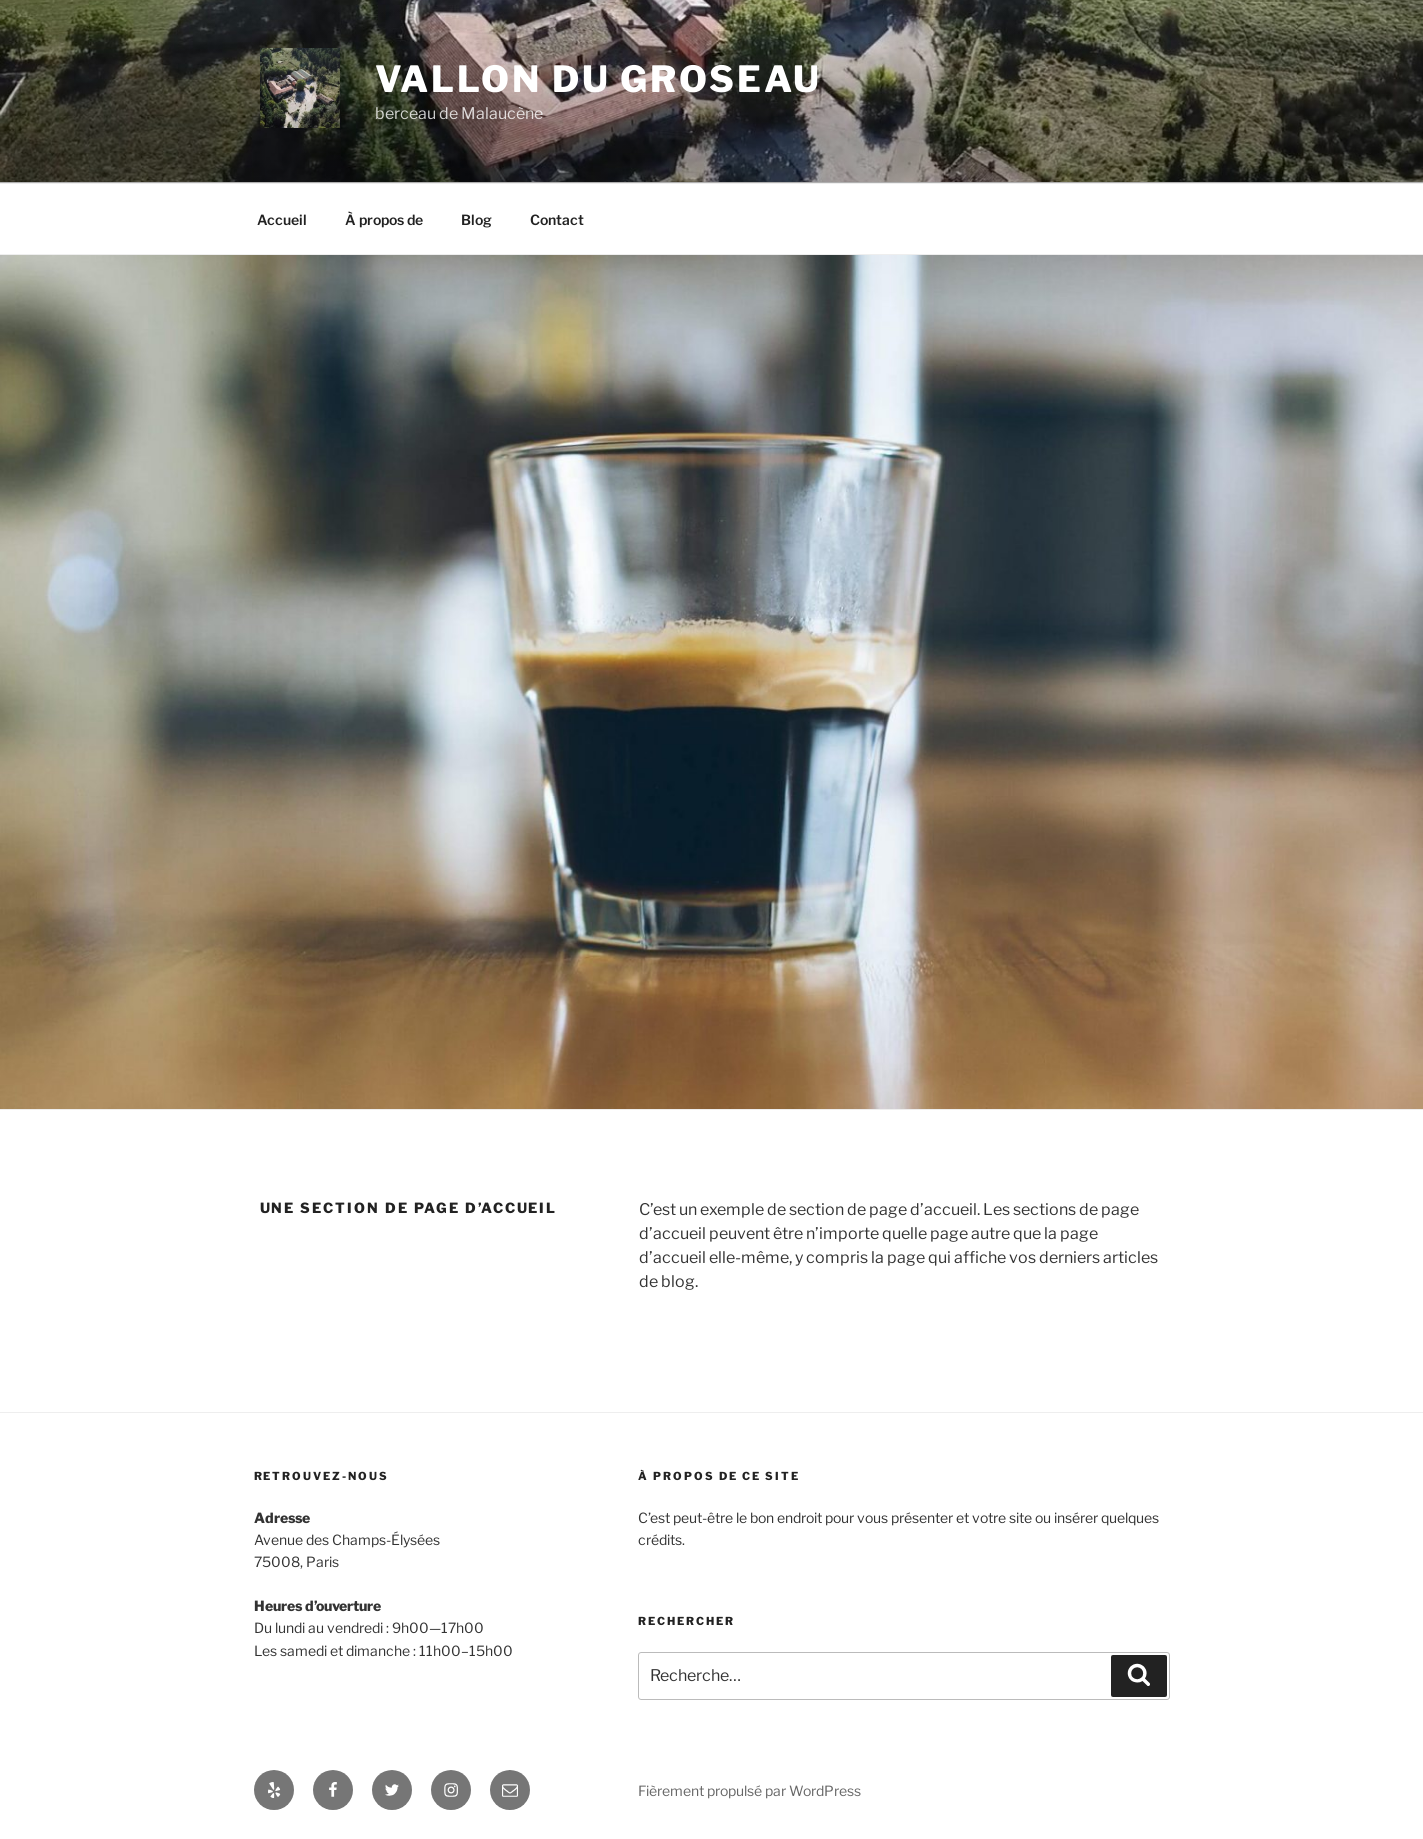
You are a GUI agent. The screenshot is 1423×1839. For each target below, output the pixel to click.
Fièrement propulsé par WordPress (749, 1790)
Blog (476, 219)
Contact (557, 219)
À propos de (384, 219)
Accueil (282, 219)
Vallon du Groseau (598, 79)
